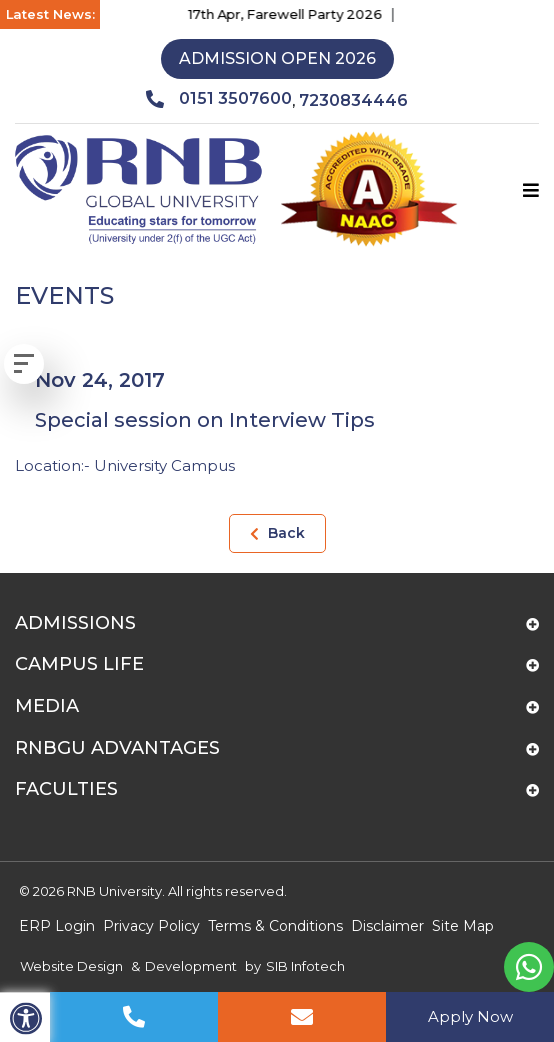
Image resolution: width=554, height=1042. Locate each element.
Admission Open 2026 (277, 58)
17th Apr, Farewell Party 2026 (291, 14)
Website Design (71, 966)
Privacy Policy (151, 926)
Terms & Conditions (275, 926)
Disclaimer (387, 926)
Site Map (463, 926)
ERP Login (57, 926)
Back (277, 533)
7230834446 (353, 100)
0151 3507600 (219, 99)
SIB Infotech (305, 966)
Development (191, 966)
